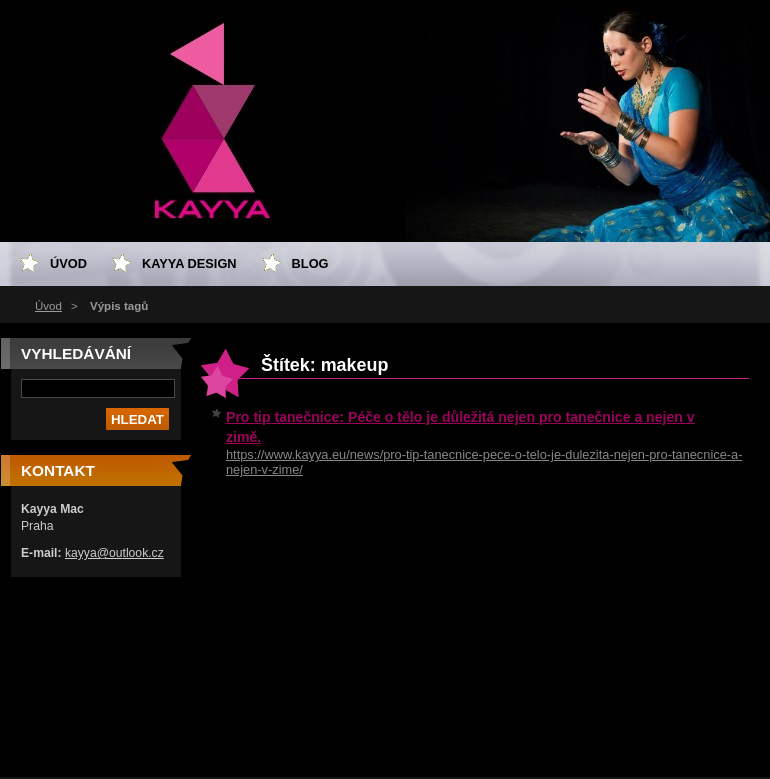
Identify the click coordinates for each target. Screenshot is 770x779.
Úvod (48, 306)
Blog (310, 263)
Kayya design (189, 263)
